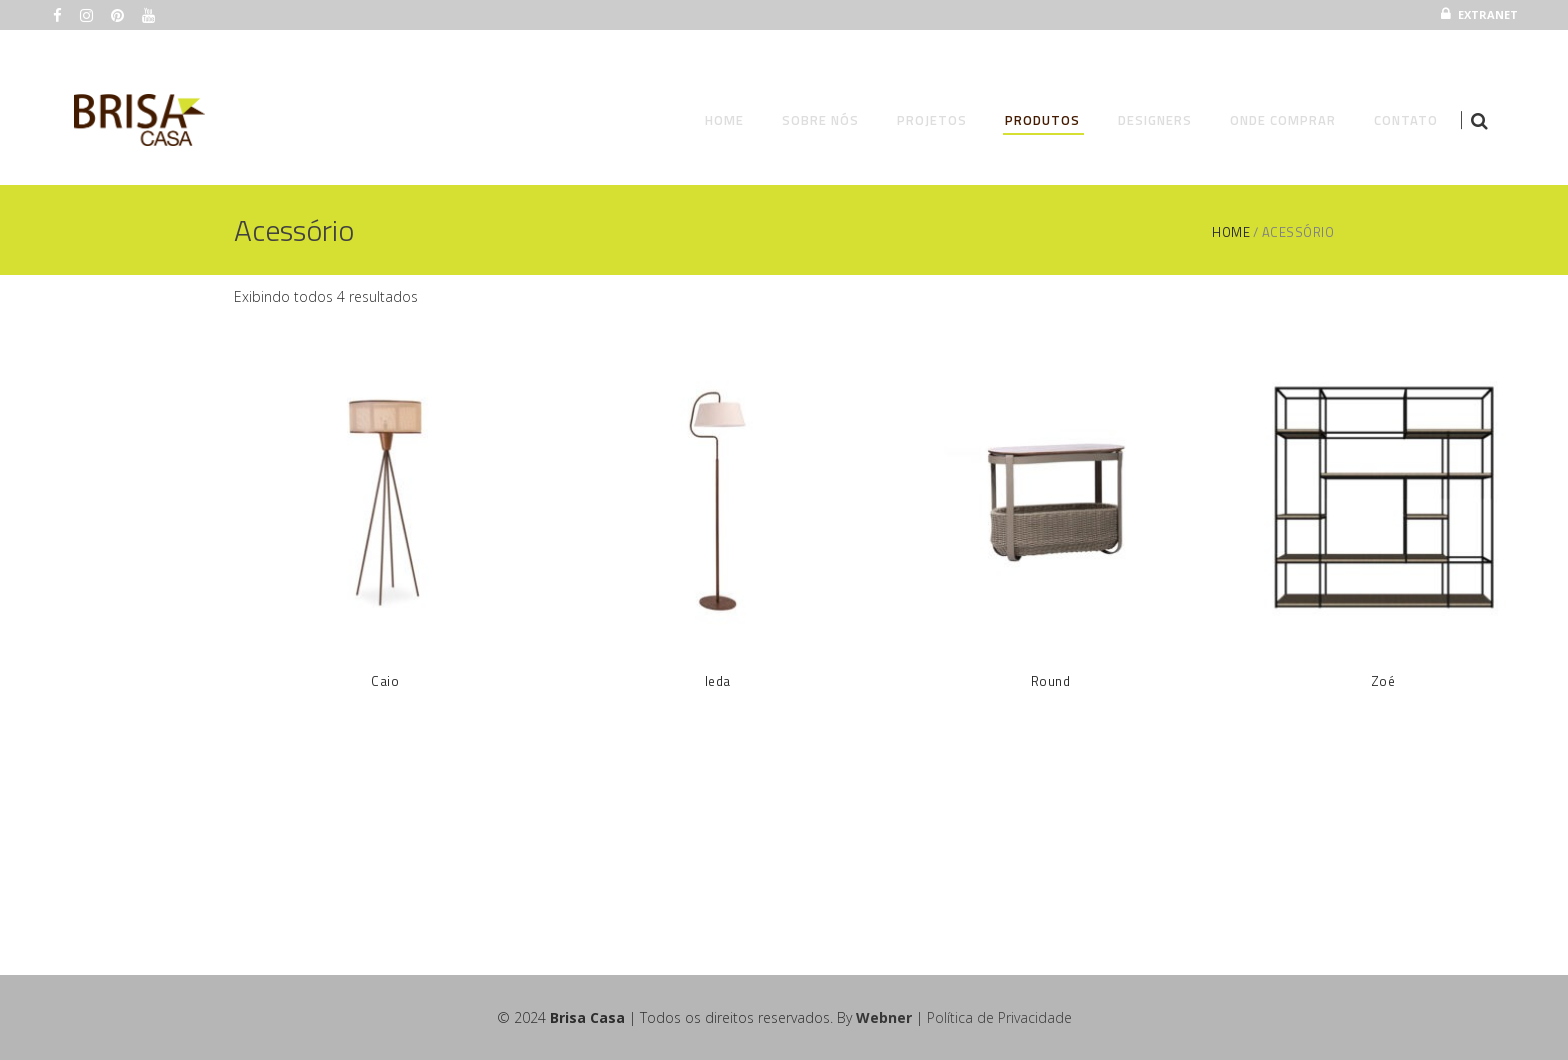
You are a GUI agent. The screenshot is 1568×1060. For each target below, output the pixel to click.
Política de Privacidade (999, 1017)
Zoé (1383, 681)
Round (1051, 681)
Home (1231, 232)
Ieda (718, 681)
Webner (884, 1017)
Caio (385, 681)
